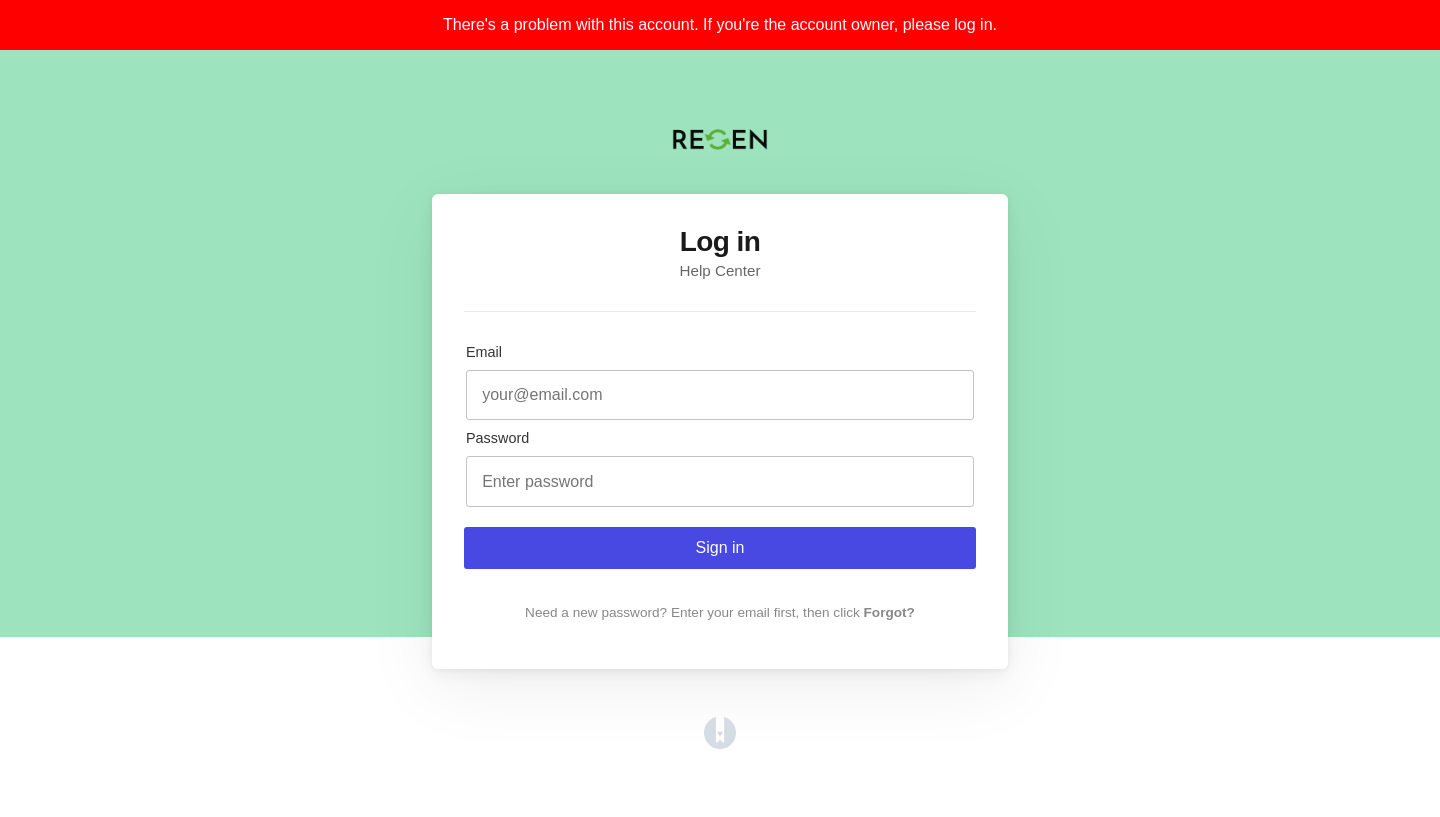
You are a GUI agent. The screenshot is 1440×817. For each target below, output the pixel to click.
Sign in (720, 547)
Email (484, 352)
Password (497, 438)
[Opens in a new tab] (720, 743)
